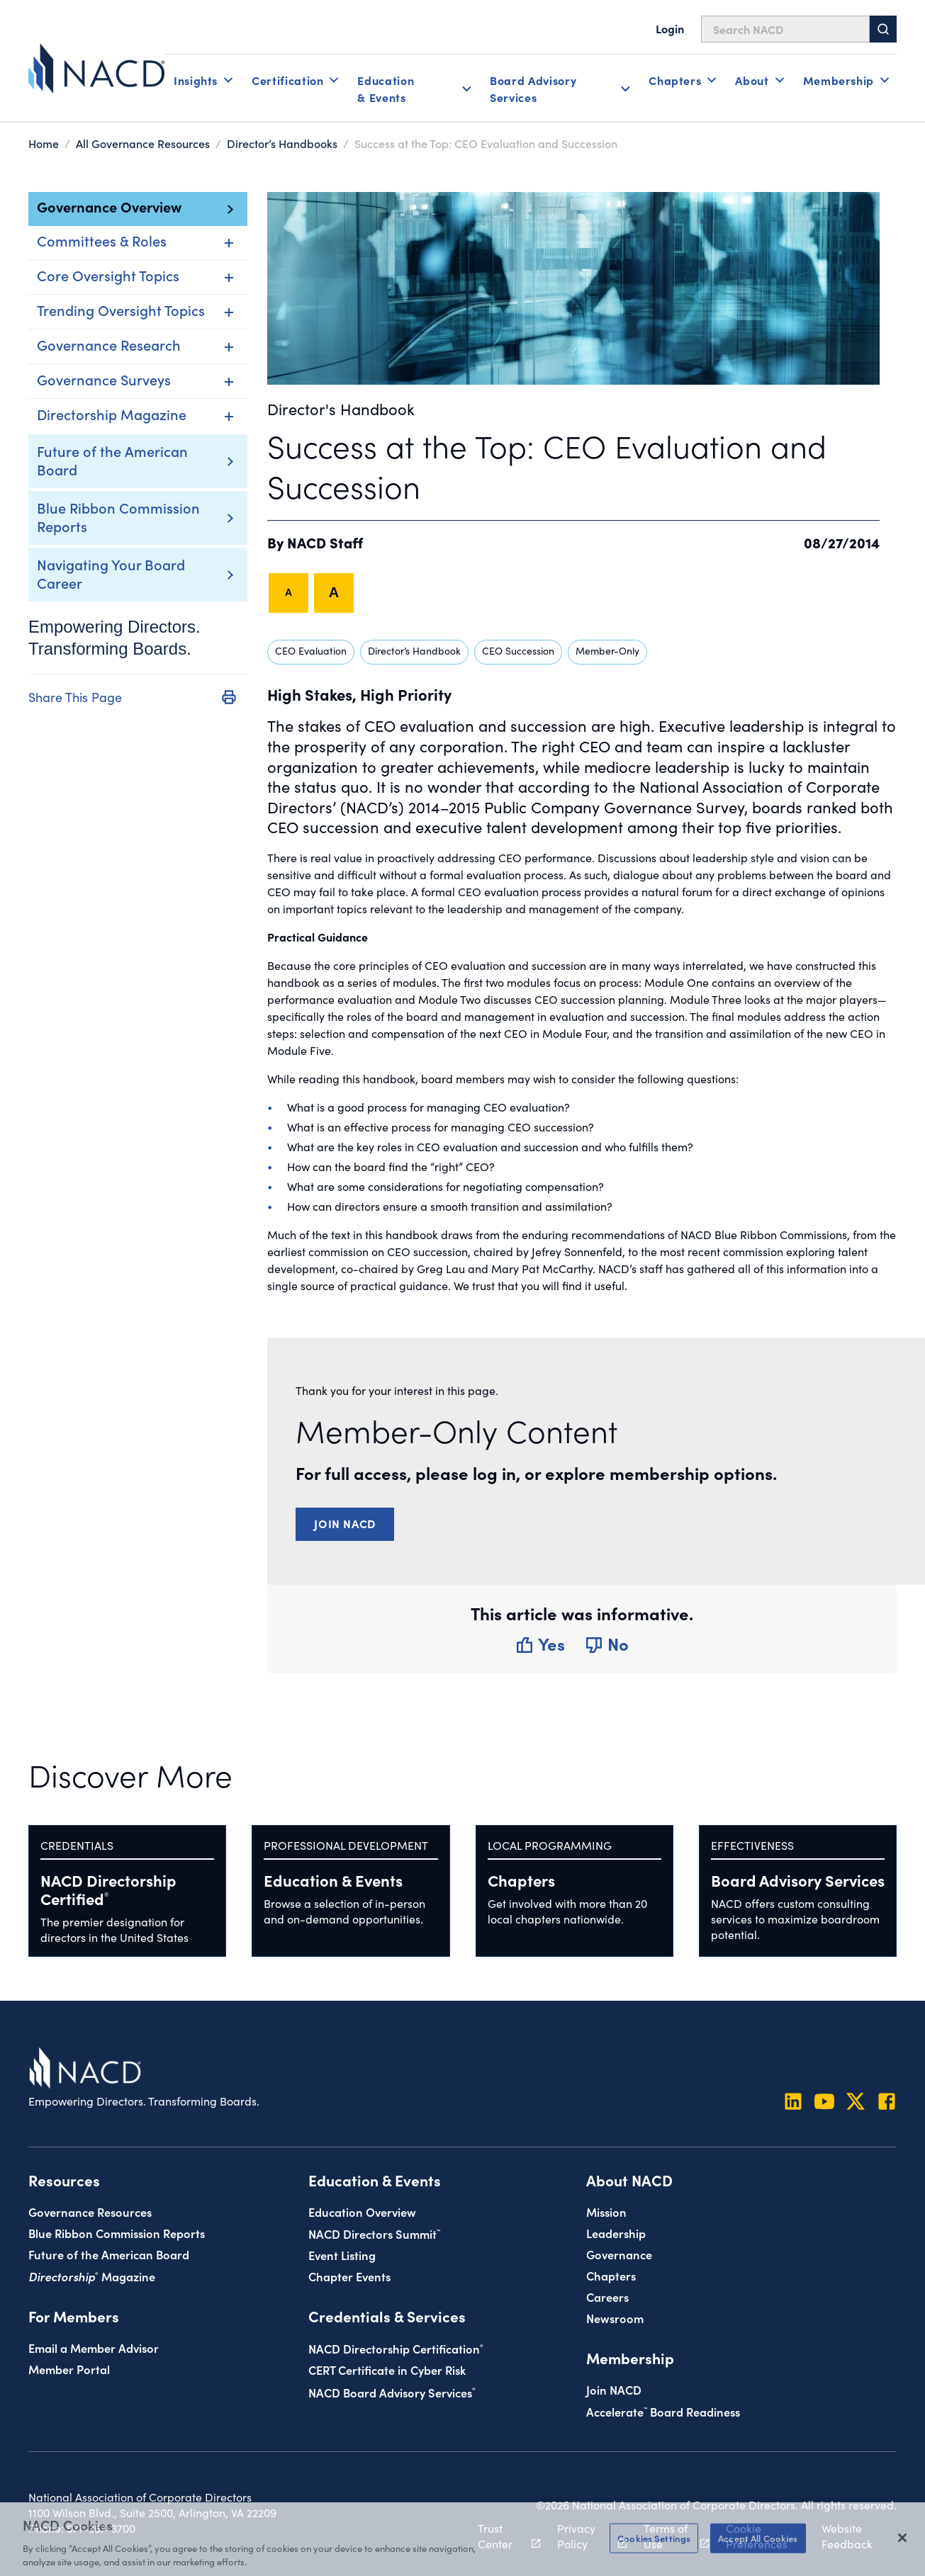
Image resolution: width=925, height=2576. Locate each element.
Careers (607, 2296)
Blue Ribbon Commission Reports (118, 516)
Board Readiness (663, 2411)
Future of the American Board (112, 460)
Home (43, 143)
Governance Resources (90, 2211)
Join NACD (345, 1523)
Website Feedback (847, 2535)
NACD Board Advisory (392, 2392)
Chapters (521, 1880)
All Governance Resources (143, 143)
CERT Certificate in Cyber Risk (387, 2369)
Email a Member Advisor (93, 2347)
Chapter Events (349, 2276)
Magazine (91, 2276)
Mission (606, 2211)
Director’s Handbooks (282, 143)
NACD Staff (325, 542)
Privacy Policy (584, 2535)
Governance (619, 2254)
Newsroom (615, 2318)
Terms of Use (668, 2535)
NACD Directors (374, 2233)
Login (670, 28)
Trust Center (501, 2535)
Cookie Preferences (756, 2535)
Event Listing (342, 2255)
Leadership (616, 2233)
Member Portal (69, 2369)
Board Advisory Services (798, 1880)
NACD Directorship (108, 1889)
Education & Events (333, 1880)
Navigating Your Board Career (111, 573)
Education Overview (362, 2211)
